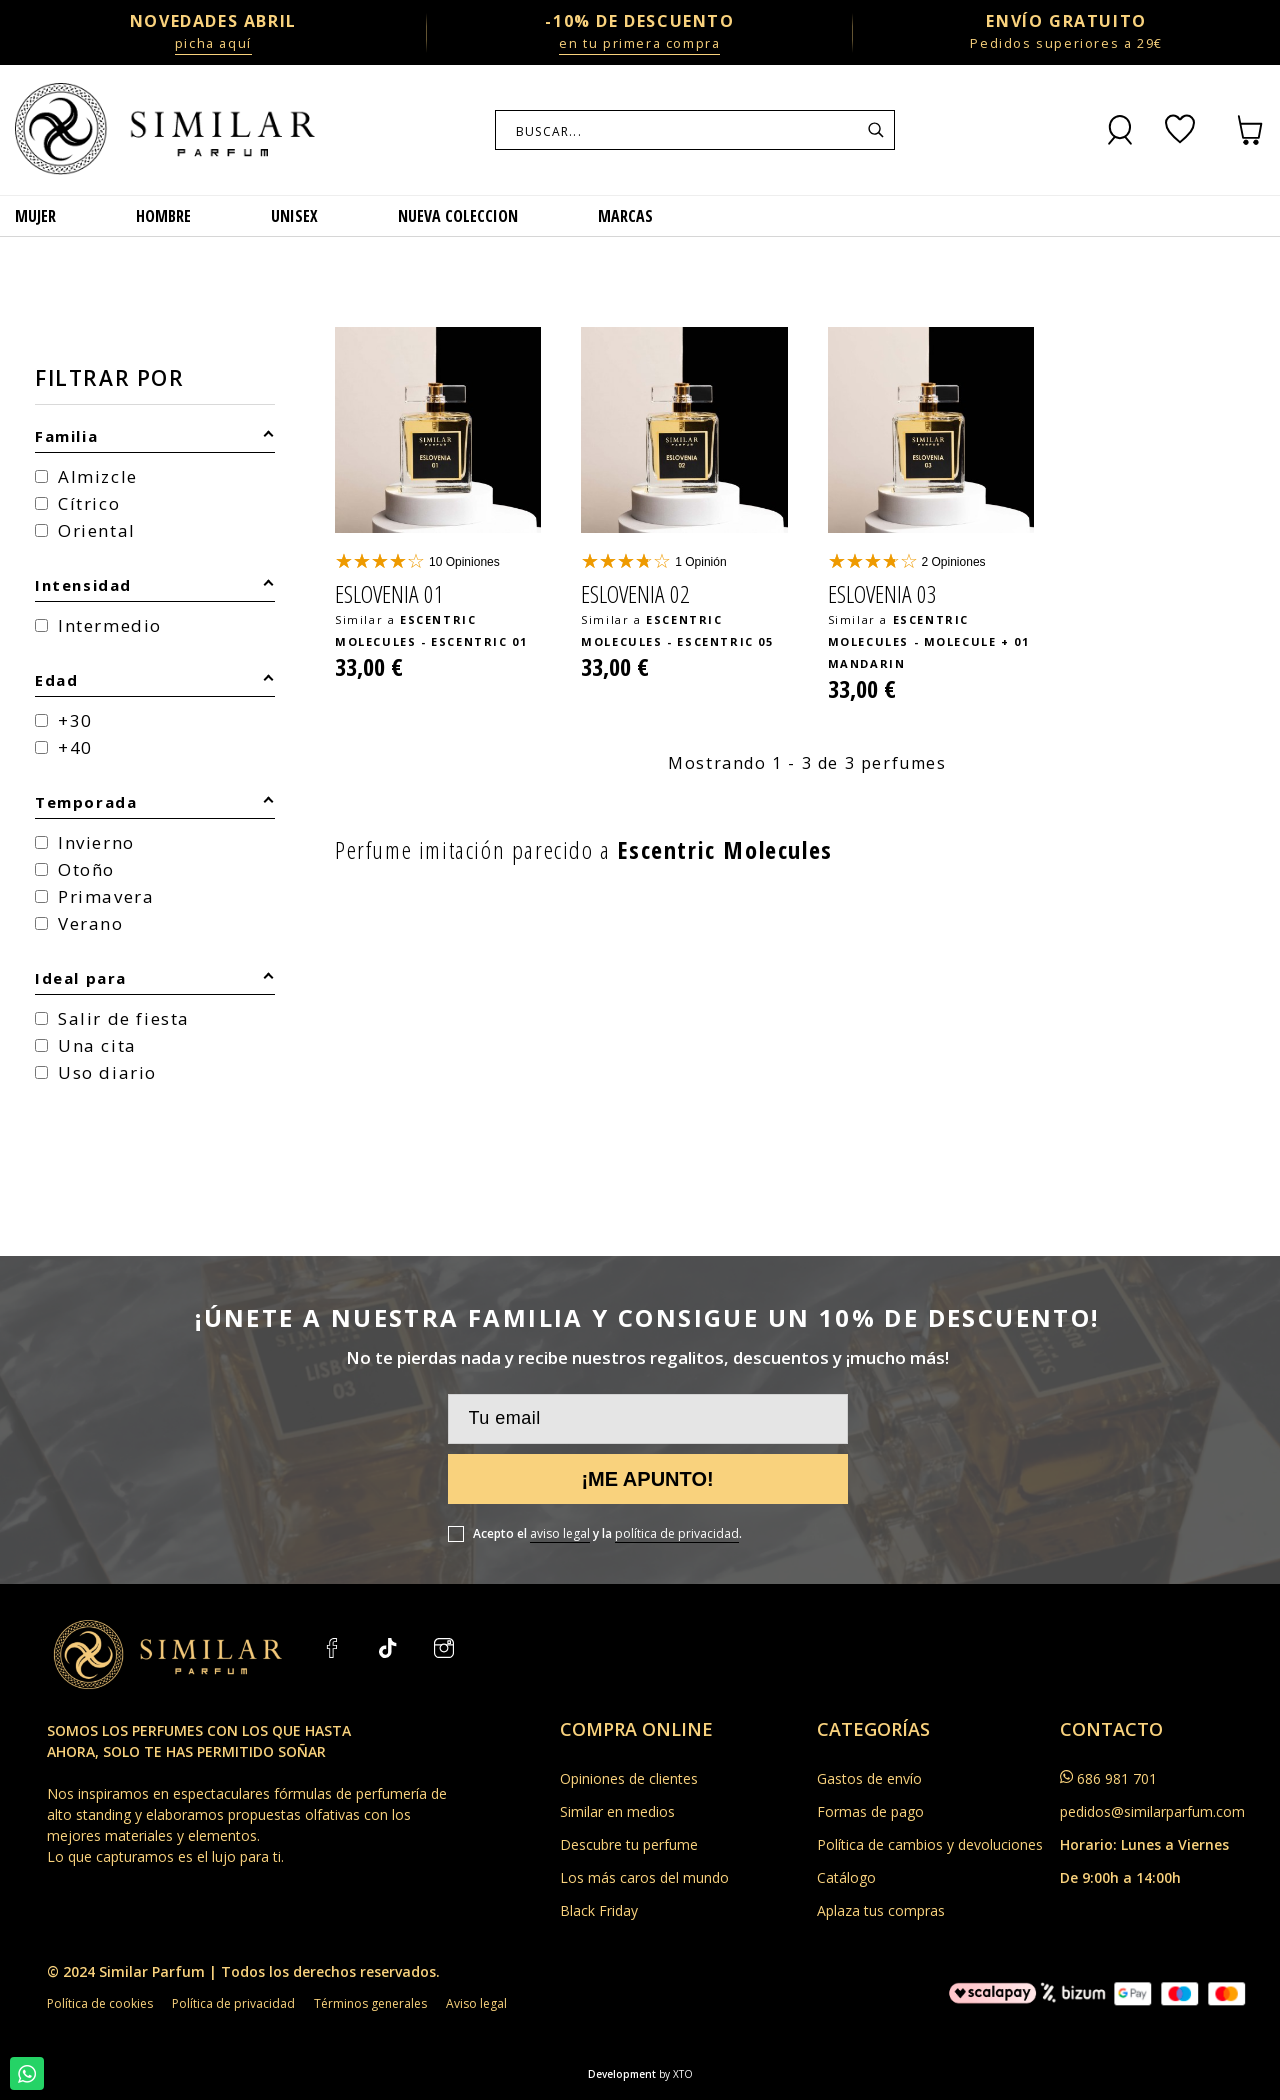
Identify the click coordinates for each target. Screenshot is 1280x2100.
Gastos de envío (869, 1778)
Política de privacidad (233, 2003)
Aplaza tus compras (881, 1910)
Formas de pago (870, 1811)
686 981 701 (1117, 1778)
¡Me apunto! (647, 1479)
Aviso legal (476, 2003)
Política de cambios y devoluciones (930, 1844)
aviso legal (560, 1533)
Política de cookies (100, 2003)
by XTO (676, 2074)
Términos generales (370, 2003)
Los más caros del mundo (644, 1877)
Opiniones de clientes (629, 1778)
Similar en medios (617, 1811)
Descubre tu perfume (629, 1844)
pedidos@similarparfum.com (1152, 1811)
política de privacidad (677, 1533)
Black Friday (599, 1910)
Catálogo (846, 1877)
